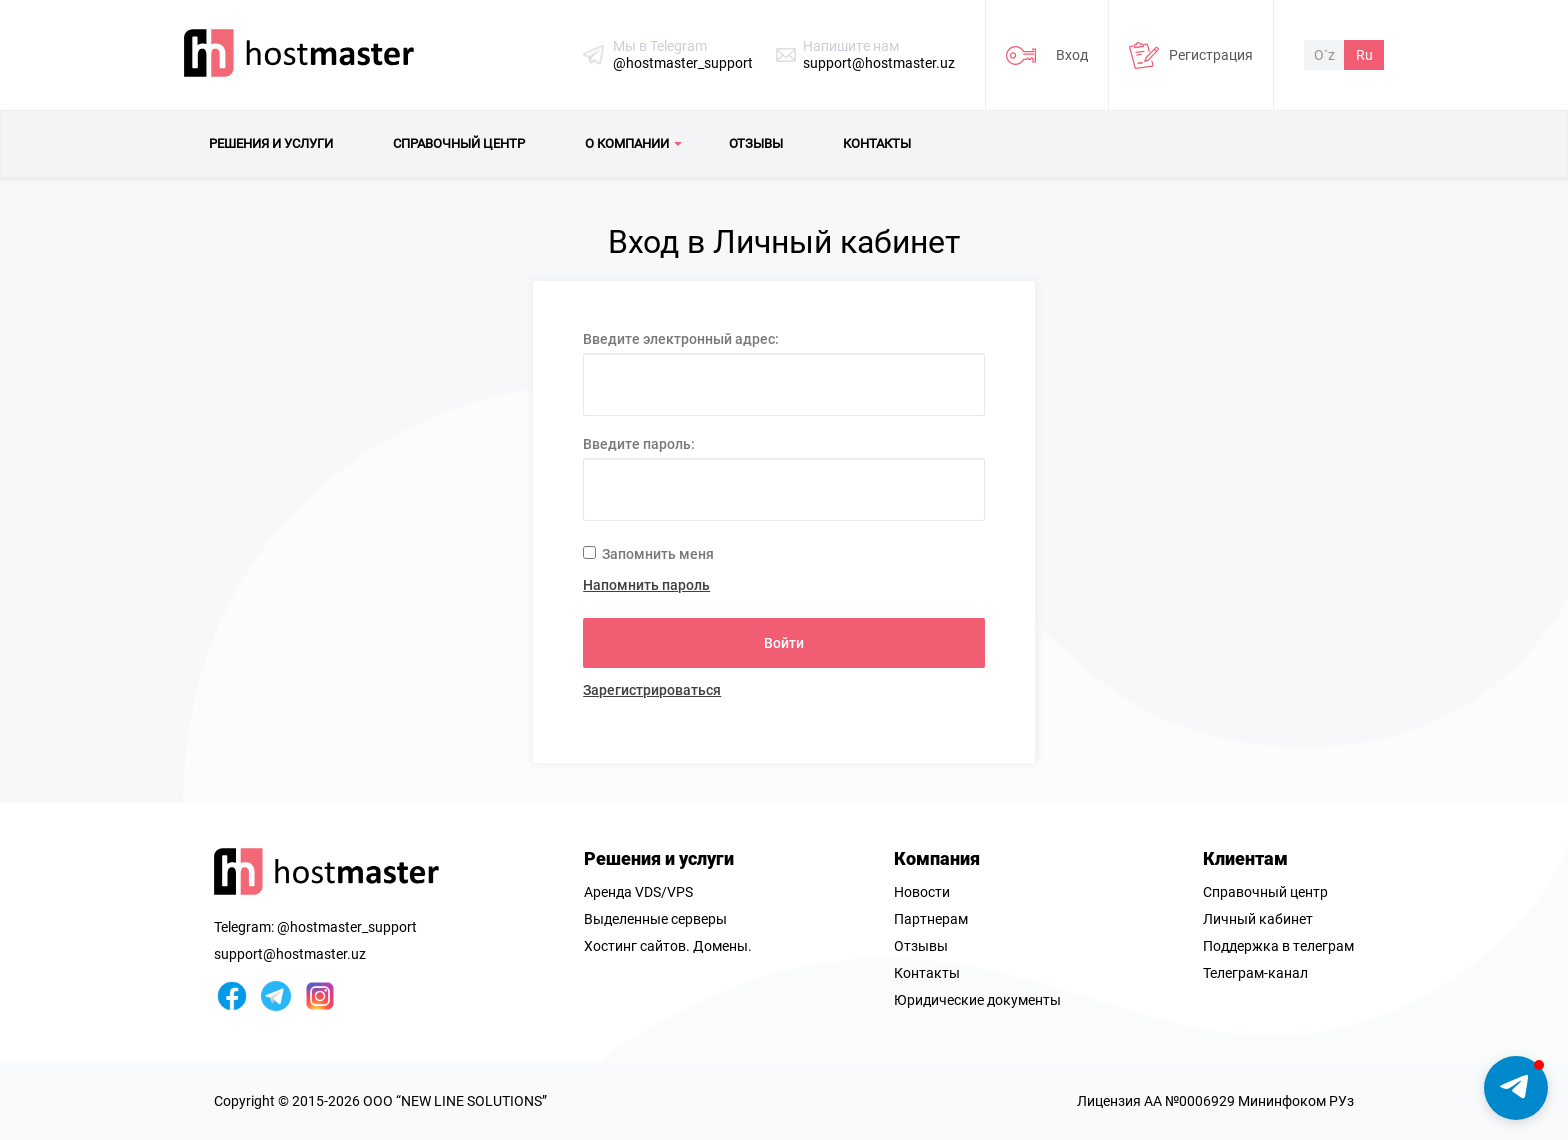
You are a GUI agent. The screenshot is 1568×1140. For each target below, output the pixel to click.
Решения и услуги (659, 858)
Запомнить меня (648, 554)
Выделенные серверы (655, 919)
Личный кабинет (1258, 919)
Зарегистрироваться (652, 690)
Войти (784, 643)
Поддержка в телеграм (1278, 946)
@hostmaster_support (683, 63)
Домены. (722, 946)
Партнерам (931, 919)
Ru (1364, 55)
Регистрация (1211, 55)
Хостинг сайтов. (637, 946)
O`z (1324, 55)
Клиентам (1245, 858)
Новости (922, 892)
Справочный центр (1265, 892)
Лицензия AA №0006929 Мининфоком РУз (1215, 1101)
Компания (937, 858)
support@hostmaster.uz (879, 63)
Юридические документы (977, 1000)
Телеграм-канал (1255, 973)
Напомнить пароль (646, 585)
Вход (1072, 55)
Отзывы (921, 946)
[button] (1516, 1088)
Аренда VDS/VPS (638, 892)
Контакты (927, 973)
